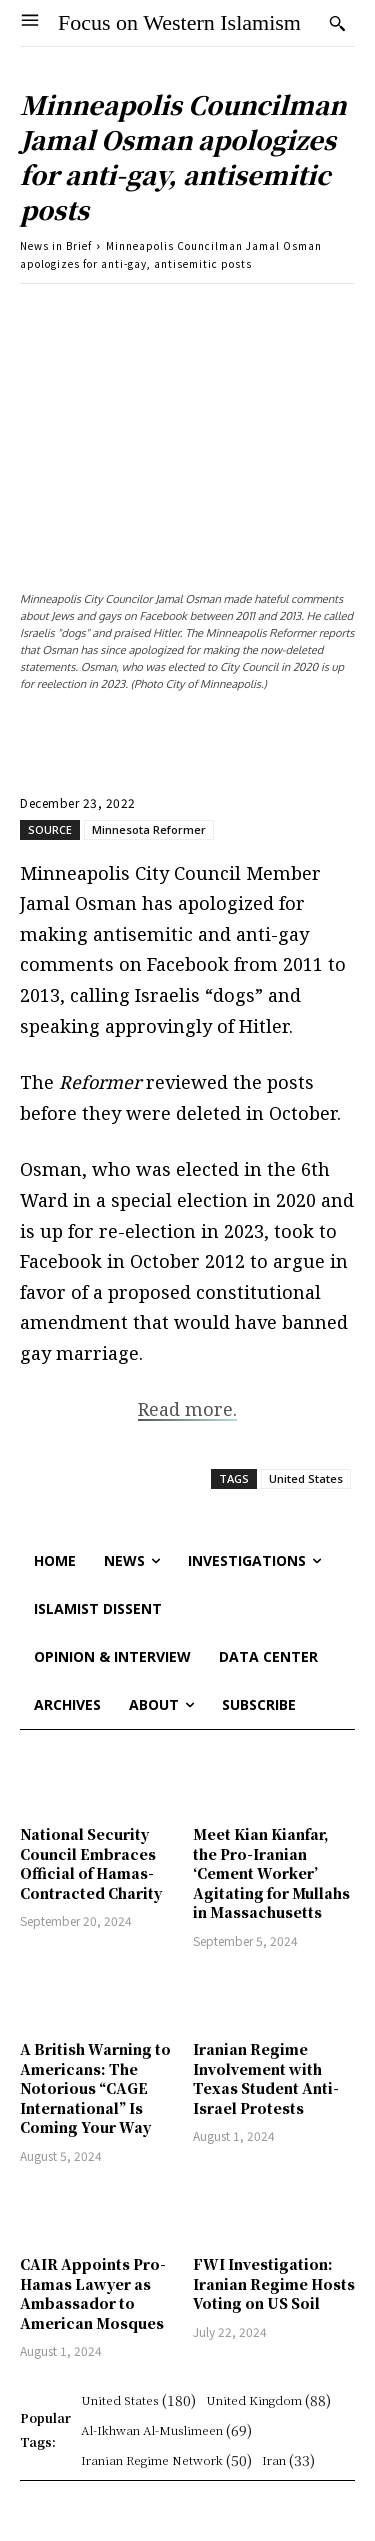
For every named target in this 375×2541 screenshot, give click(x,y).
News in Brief (56, 245)
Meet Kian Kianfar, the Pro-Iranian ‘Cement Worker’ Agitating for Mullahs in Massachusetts (271, 1873)
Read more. (187, 1409)
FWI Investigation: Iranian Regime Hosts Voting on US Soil (274, 2283)
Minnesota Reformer (149, 829)
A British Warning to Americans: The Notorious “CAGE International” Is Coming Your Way (95, 2088)
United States (306, 1478)
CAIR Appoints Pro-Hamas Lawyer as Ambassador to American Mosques (93, 2293)
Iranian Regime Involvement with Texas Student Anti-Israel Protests (266, 2078)
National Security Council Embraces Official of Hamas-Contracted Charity (91, 1863)
